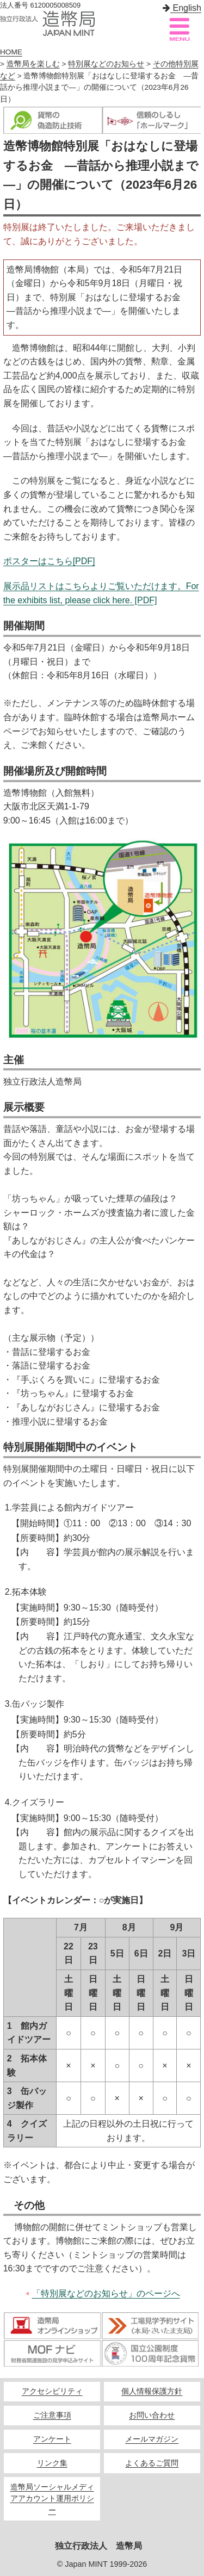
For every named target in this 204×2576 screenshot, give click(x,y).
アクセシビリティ (52, 2391)
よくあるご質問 (151, 2463)
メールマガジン (151, 2439)
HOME (11, 52)
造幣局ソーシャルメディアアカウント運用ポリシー (52, 2499)
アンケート (52, 2439)
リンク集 (52, 2463)
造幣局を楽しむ (33, 64)
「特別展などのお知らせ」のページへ (106, 2293)
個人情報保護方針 (151, 2391)
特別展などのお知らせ (106, 64)
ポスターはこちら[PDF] (49, 561)
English (182, 8)
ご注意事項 (52, 2415)
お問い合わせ (152, 2415)
